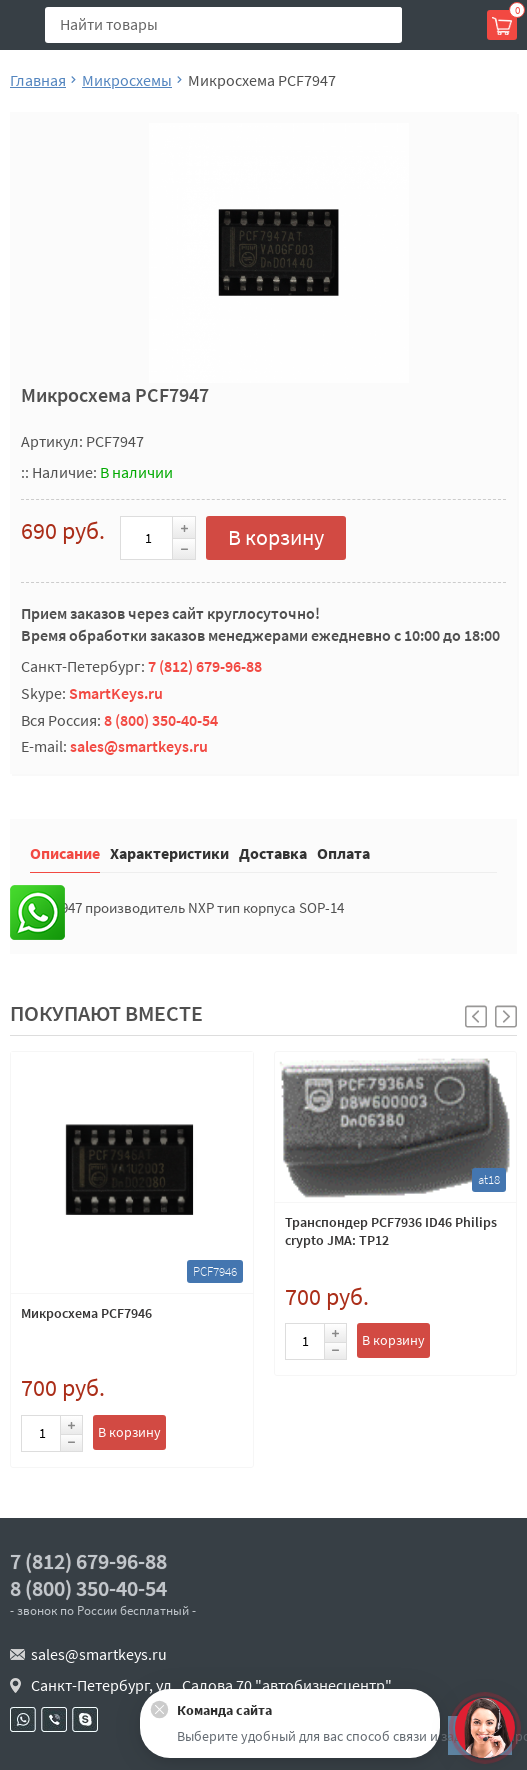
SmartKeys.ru (116, 693)
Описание (65, 852)
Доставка (273, 852)
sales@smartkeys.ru (139, 746)
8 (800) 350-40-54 (161, 720)
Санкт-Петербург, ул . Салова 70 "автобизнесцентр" (211, 1685)
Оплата (343, 852)
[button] (506, 1016)
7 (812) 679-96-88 (205, 666)
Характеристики (169, 852)
